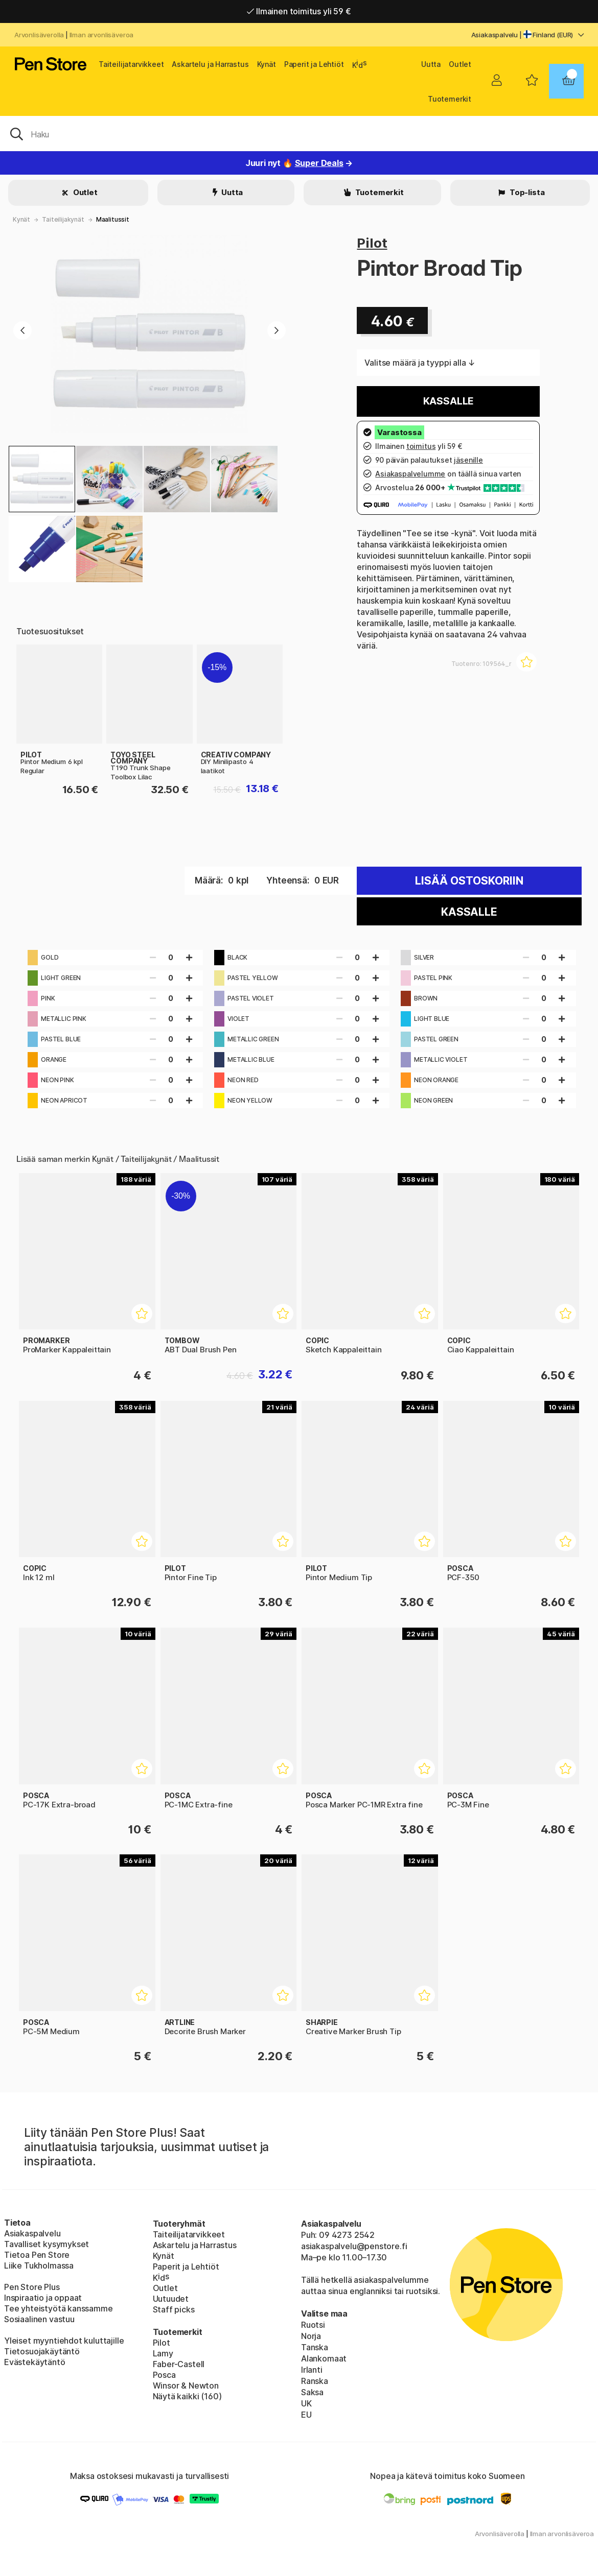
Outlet (460, 64)
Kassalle (448, 401)
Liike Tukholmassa (39, 2265)
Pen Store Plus (32, 2287)
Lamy (163, 2353)
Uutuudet (171, 2299)
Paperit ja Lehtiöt (314, 64)
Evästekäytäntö (34, 2362)
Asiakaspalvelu (494, 35)
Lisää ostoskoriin (469, 880)
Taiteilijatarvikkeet (131, 64)
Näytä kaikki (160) (187, 2396)
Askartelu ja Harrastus (210, 64)
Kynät (266, 64)
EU (306, 2415)
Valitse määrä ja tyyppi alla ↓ (419, 362)
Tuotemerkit (449, 98)
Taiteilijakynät (63, 219)
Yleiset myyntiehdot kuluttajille (64, 2340)
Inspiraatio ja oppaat (43, 2298)
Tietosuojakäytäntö (42, 2351)
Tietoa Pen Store (37, 2255)
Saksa (312, 2392)
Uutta (431, 64)
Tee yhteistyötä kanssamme (58, 2308)
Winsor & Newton (186, 2385)
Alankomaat (324, 2358)
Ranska (314, 2381)
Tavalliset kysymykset (46, 2244)
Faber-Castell (179, 2364)
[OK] (299, 133)
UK (306, 2403)
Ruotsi (313, 2325)
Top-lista (526, 192)
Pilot (372, 243)
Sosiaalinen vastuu (39, 2319)
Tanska (314, 2347)
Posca (164, 2375)
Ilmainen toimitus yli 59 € (299, 11)
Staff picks (174, 2309)
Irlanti (312, 2370)
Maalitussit (112, 219)
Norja (311, 2336)
